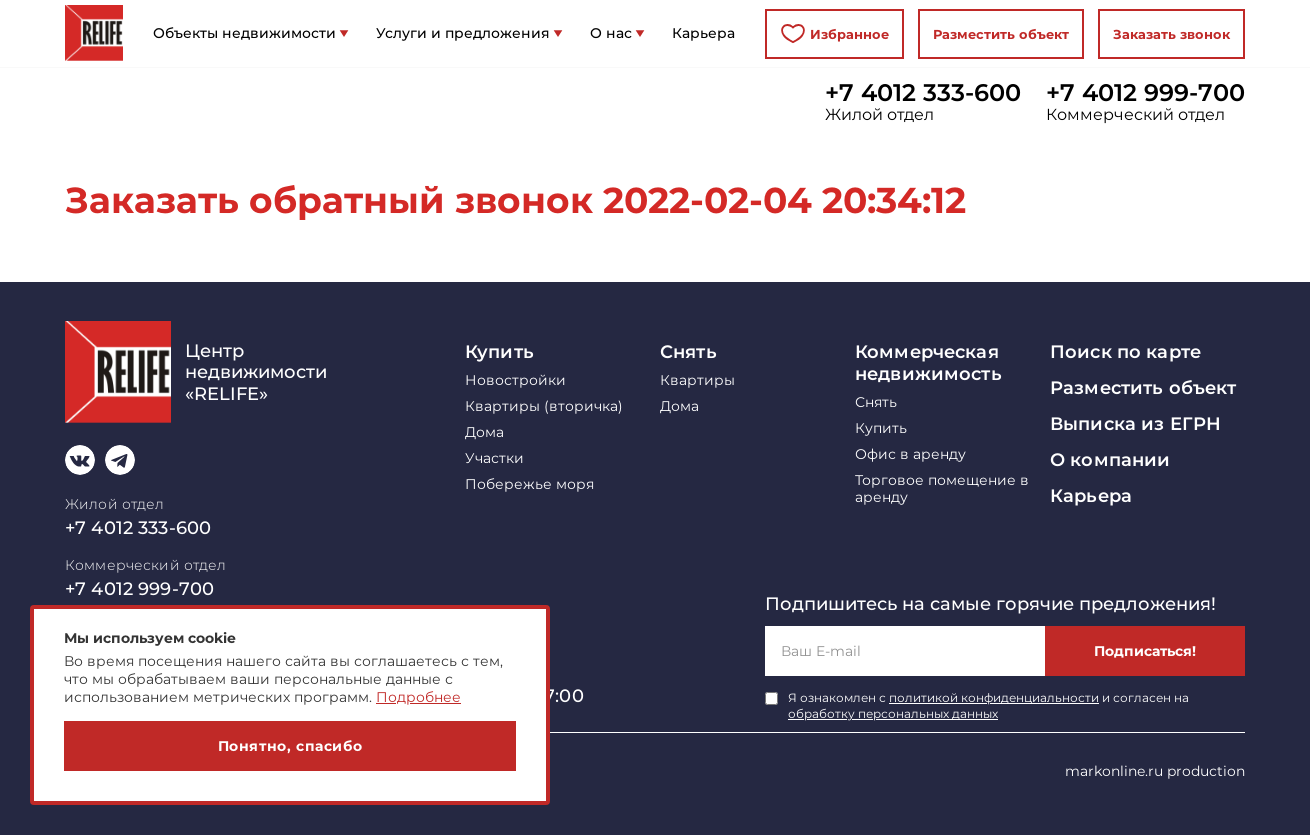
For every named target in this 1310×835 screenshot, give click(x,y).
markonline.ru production (1155, 771)
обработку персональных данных (893, 713)
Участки (494, 458)
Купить (499, 352)
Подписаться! (1145, 651)
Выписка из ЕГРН (1135, 424)
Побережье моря (529, 484)
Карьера (1091, 496)
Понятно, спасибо (290, 746)
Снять (688, 352)
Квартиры (697, 380)
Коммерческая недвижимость (928, 363)
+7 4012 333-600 (923, 93)
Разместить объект (1001, 34)
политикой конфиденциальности (994, 697)
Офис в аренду (910, 454)
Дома (484, 432)
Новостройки (515, 380)
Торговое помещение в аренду (942, 489)
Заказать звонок (1171, 34)
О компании (1110, 460)
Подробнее (418, 697)
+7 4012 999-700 (1145, 93)
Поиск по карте (1125, 352)
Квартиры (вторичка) (544, 406)
